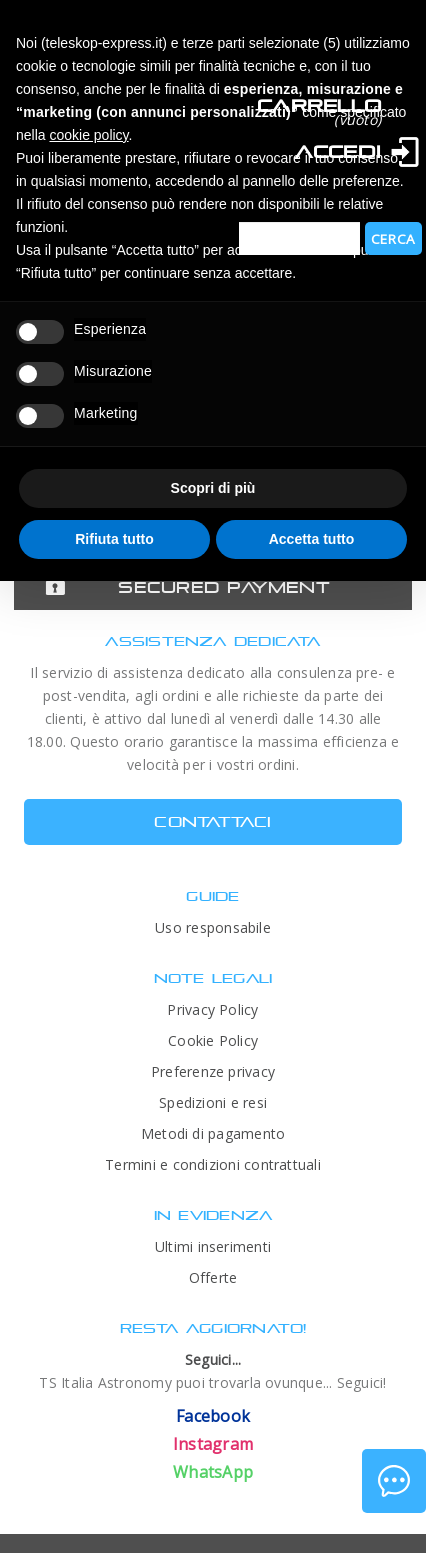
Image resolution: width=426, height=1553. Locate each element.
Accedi (338, 151)
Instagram (213, 1444)
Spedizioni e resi (213, 1102)
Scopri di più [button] (213, 488)
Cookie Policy (213, 1040)
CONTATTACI (212, 821)
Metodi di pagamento (213, 1133)
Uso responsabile (213, 927)
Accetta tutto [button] (312, 539)
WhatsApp (213, 1472)
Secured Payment (223, 587)
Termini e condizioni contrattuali (213, 1164)
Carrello (319, 105)
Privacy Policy (212, 1009)
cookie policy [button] (88, 135)
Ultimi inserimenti (213, 1246)
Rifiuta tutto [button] (114, 539)
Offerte (213, 1277)
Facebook (213, 1416)
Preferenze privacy (213, 1071)
